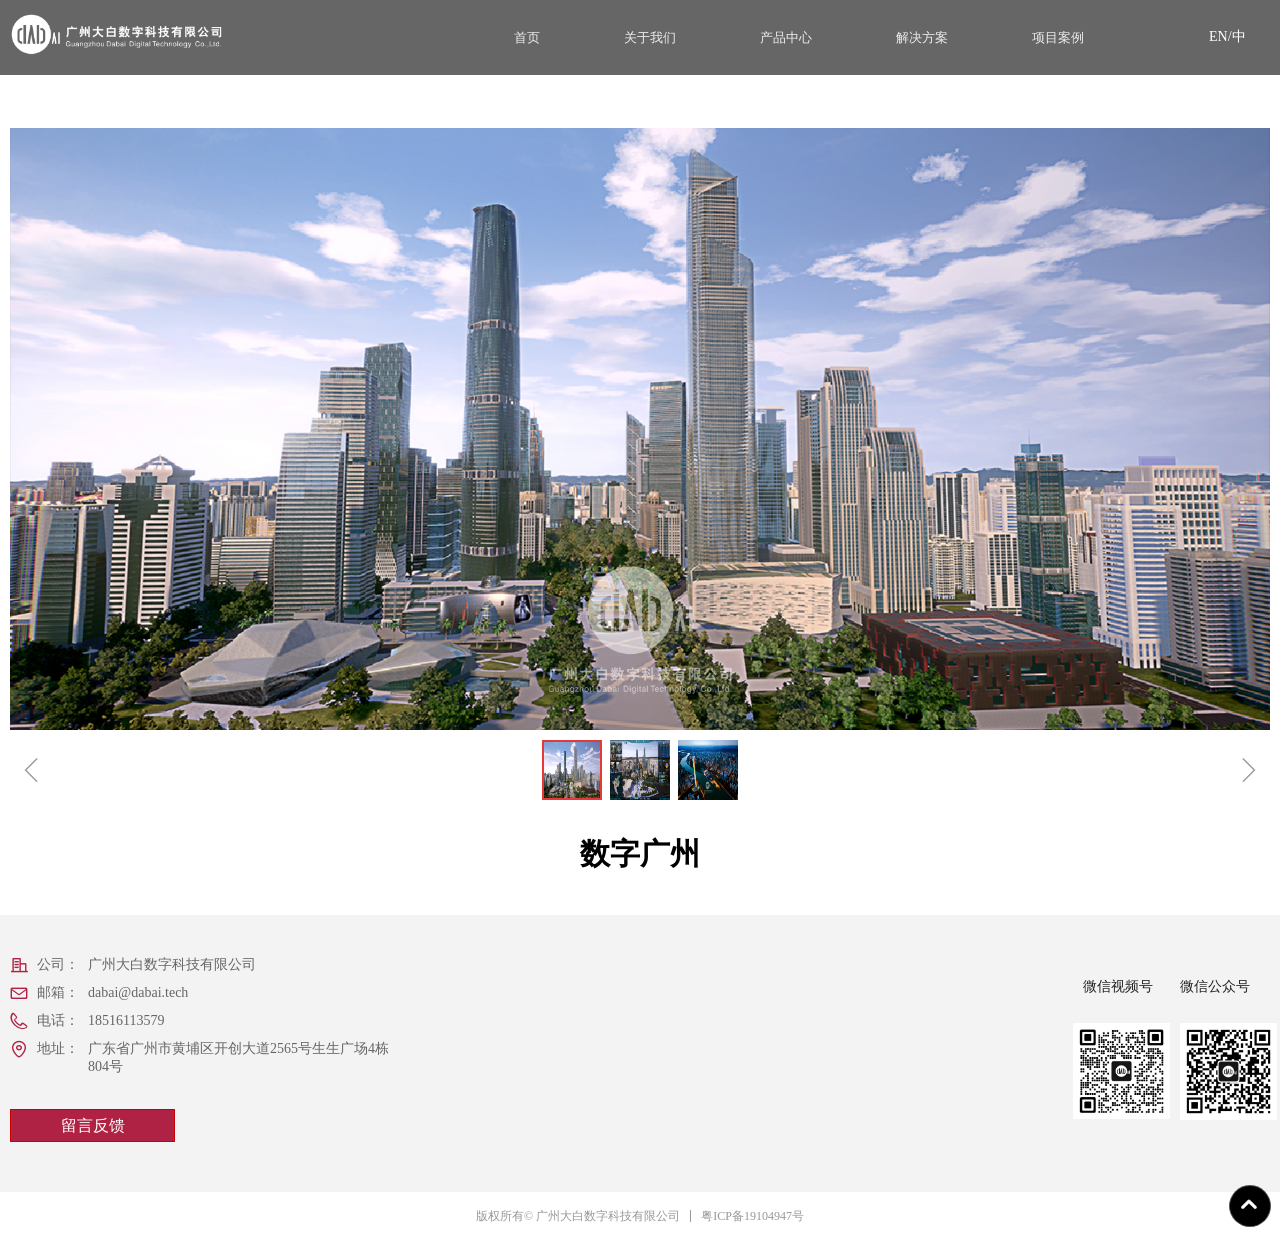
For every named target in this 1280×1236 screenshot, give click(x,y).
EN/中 (1227, 36)
